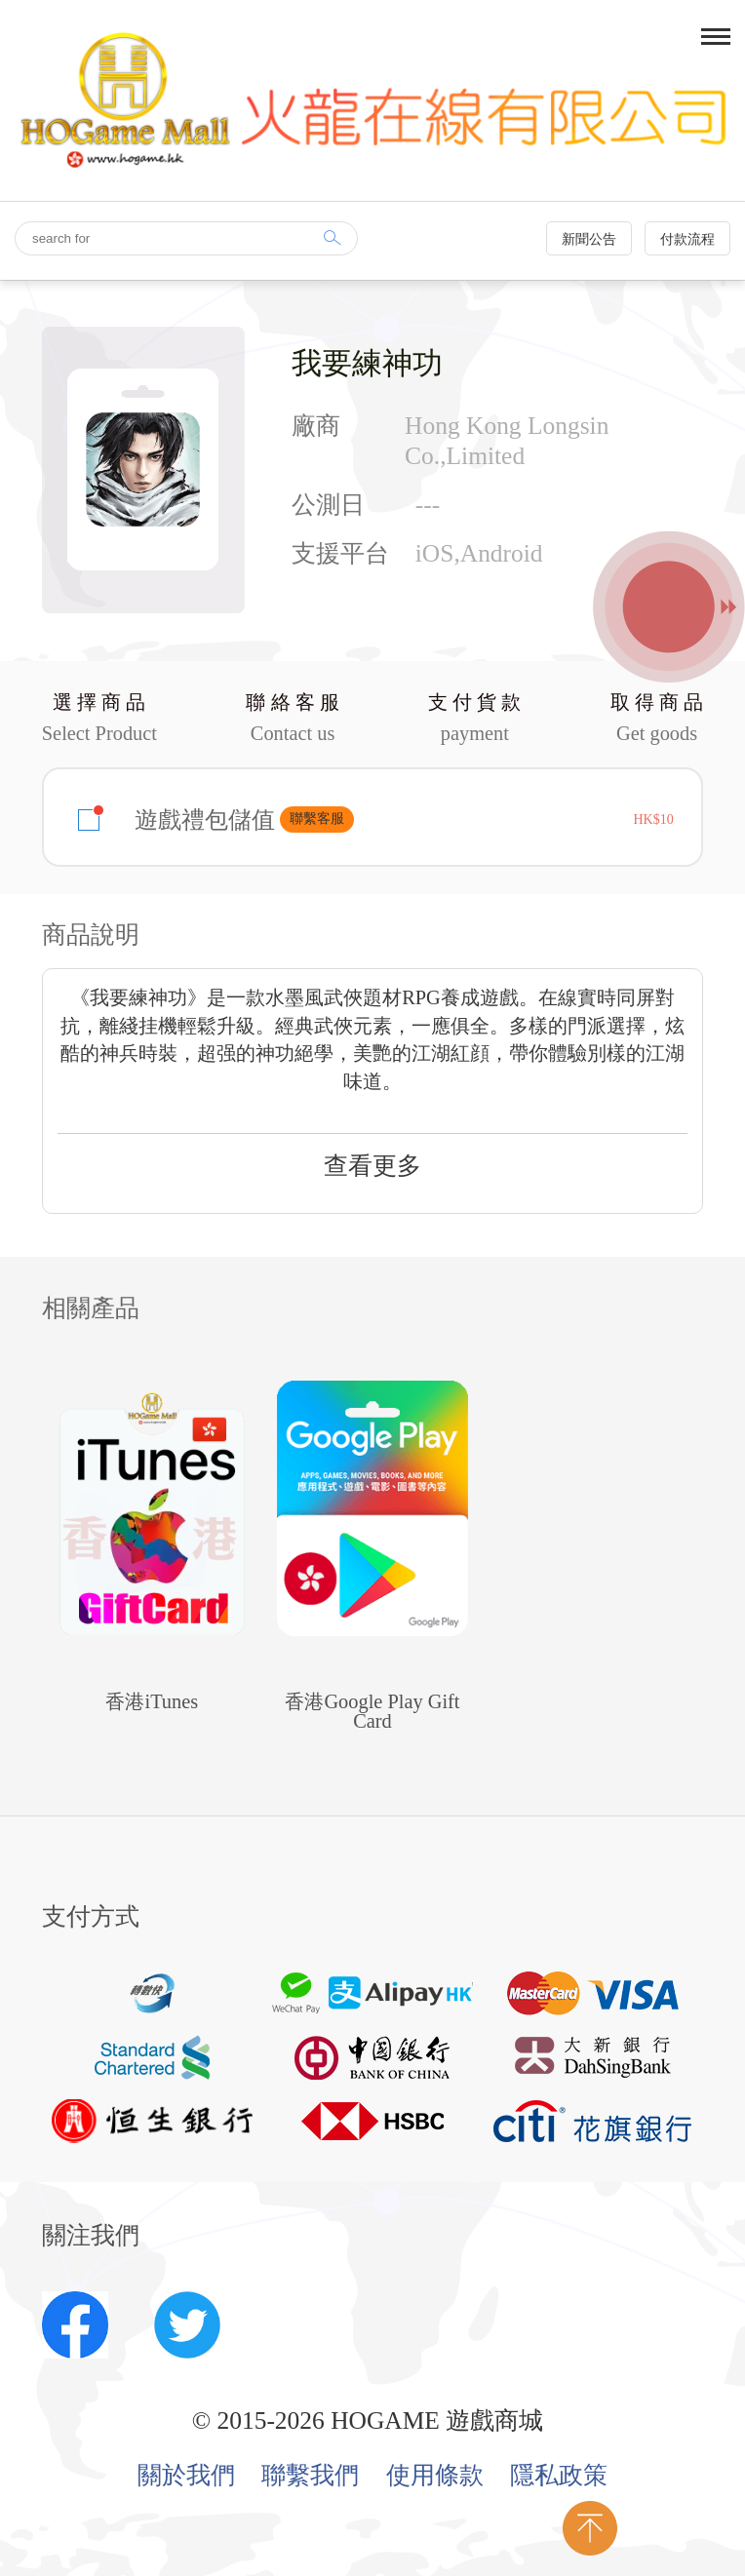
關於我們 (186, 2476)
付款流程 (687, 239)
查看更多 (372, 1165)
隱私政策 (559, 2476)
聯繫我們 (310, 2476)
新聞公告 (589, 239)
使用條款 (435, 2476)
